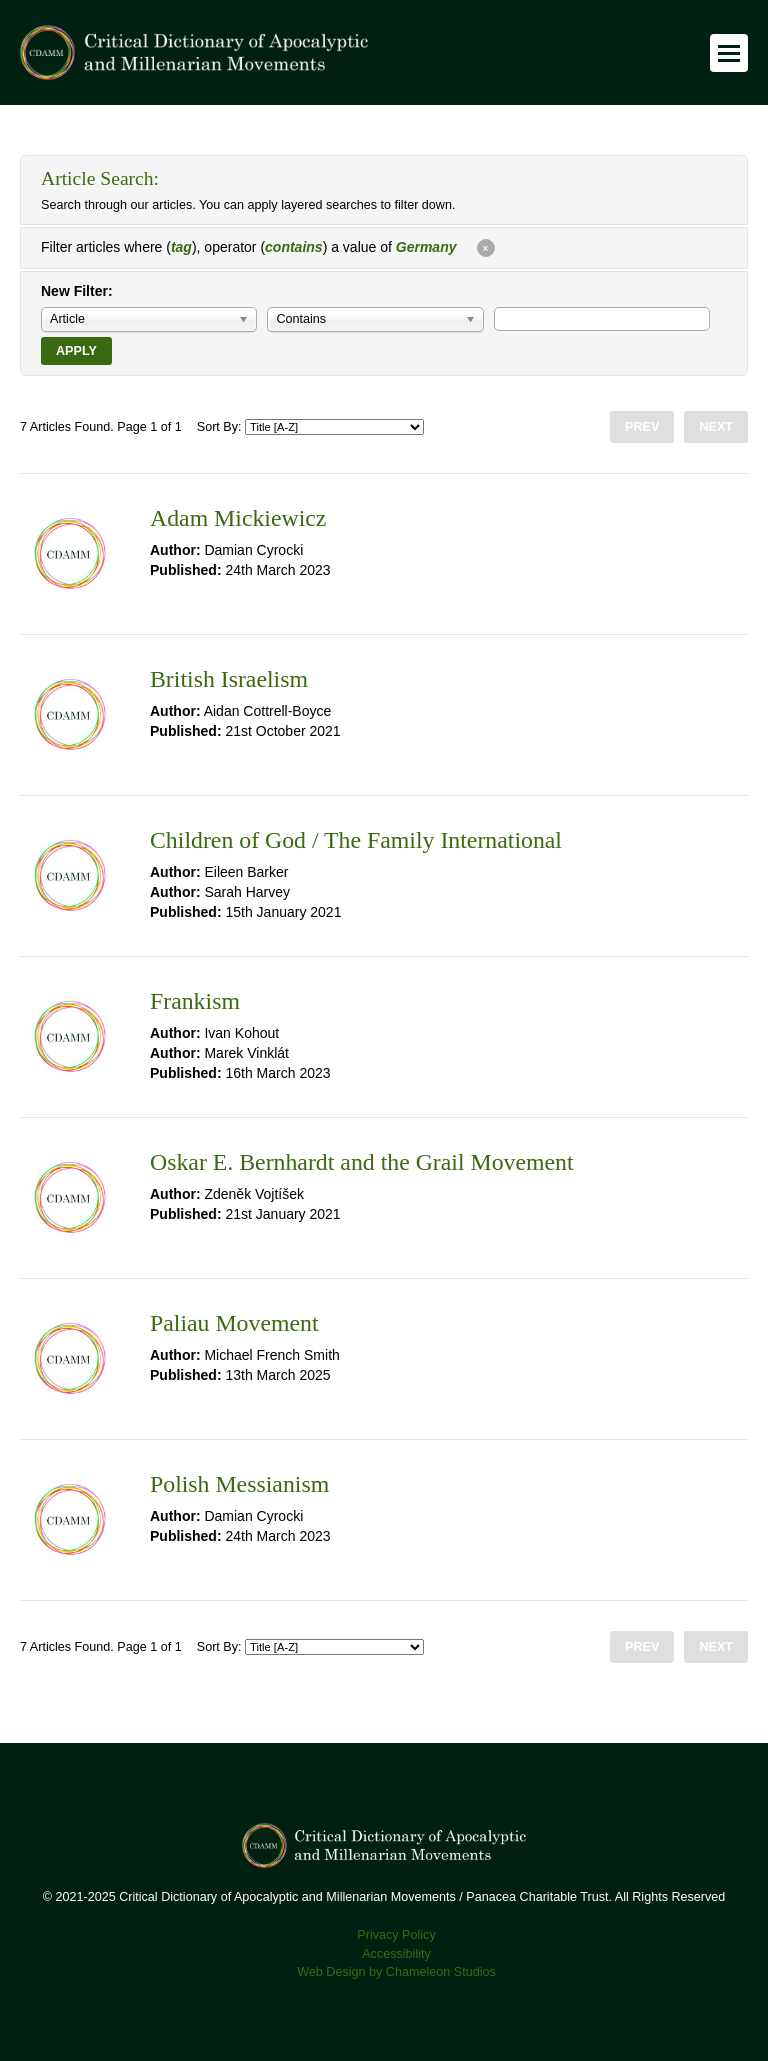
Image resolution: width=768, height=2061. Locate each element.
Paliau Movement (234, 1323)
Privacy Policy (396, 1935)
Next (716, 427)
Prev (642, 427)
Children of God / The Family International (356, 840)
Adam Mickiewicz (238, 518)
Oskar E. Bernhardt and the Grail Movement (362, 1162)
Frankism (195, 1001)
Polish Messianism (239, 1484)
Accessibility (396, 1954)
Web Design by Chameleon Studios (396, 1972)
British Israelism (229, 679)
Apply (76, 351)
